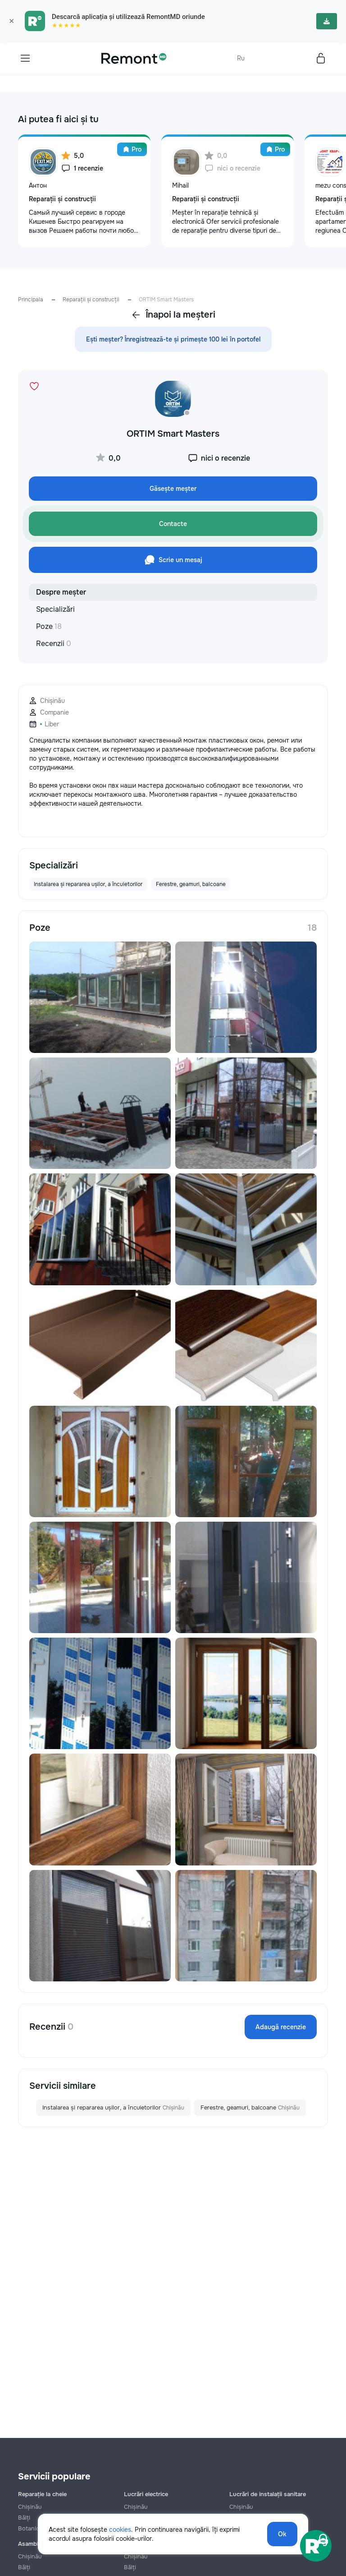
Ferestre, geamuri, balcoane (250, 2107)
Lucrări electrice (146, 2494)
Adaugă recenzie (280, 2027)
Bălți (24, 2567)
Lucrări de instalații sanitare (267, 2494)
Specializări (55, 609)
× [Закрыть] (11, 21)
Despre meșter (61, 592)
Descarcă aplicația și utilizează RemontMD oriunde (128, 17)
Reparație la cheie (42, 2494)
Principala (30, 299)
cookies (120, 2529)
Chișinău (29, 2507)
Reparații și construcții (91, 299)
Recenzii (53, 643)
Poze (49, 626)
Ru (241, 58)
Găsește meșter (173, 489)
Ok (282, 2534)
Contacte (173, 524)
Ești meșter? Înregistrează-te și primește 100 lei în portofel (173, 339)
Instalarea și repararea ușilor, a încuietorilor (113, 2107)
